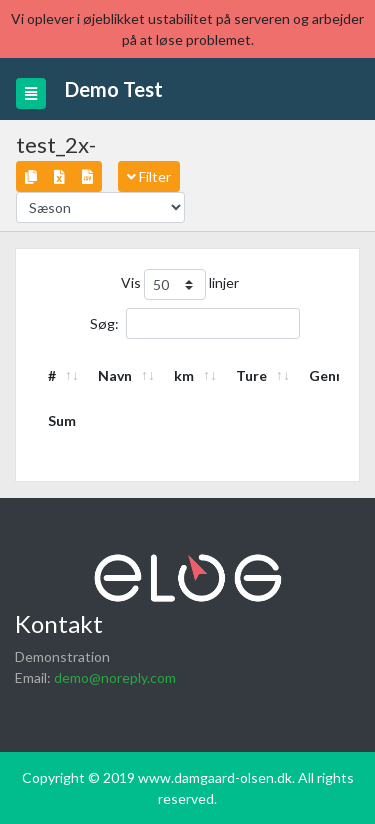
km (184, 375)
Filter (149, 176)
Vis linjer (180, 284)
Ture (251, 375)
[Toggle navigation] (31, 93)
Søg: (195, 323)
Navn (115, 375)
